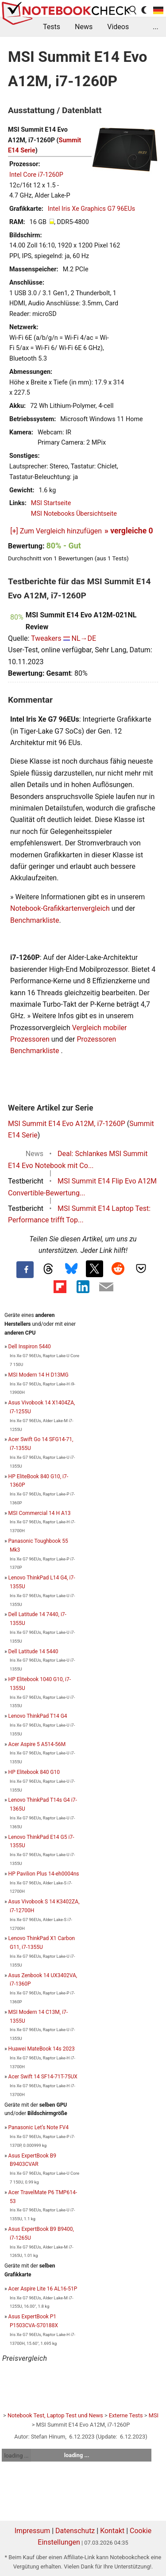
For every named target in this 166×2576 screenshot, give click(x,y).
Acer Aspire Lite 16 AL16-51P (42, 2289)
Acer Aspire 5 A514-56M (37, 1744)
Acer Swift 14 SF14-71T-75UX (42, 2077)
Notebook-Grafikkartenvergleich (60, 908)
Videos (118, 27)
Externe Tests (126, 2415)
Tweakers (46, 638)
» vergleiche (128, 530)
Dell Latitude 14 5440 (33, 1651)
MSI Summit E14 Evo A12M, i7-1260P (66, 1123)
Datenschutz (75, 2531)
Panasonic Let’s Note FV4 (38, 2127)
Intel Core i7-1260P (36, 175)
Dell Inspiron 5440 (29, 1346)
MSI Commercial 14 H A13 (39, 1513)
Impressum (32, 2531)
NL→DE (83, 638)
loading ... (16, 2455)
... (155, 27)
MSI (153, 2415)
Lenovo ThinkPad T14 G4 (37, 1716)
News (84, 27)
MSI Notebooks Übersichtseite (74, 513)
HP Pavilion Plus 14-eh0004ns (43, 1874)
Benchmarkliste (34, 920)
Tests (51, 27)
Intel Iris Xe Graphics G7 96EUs (91, 209)
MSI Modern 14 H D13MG (38, 1375)
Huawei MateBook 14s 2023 (41, 2049)
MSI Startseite (51, 503)
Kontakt (112, 2531)
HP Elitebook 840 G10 (34, 1772)
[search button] (133, 10)
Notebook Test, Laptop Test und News (55, 2415)
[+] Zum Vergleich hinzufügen (56, 531)
